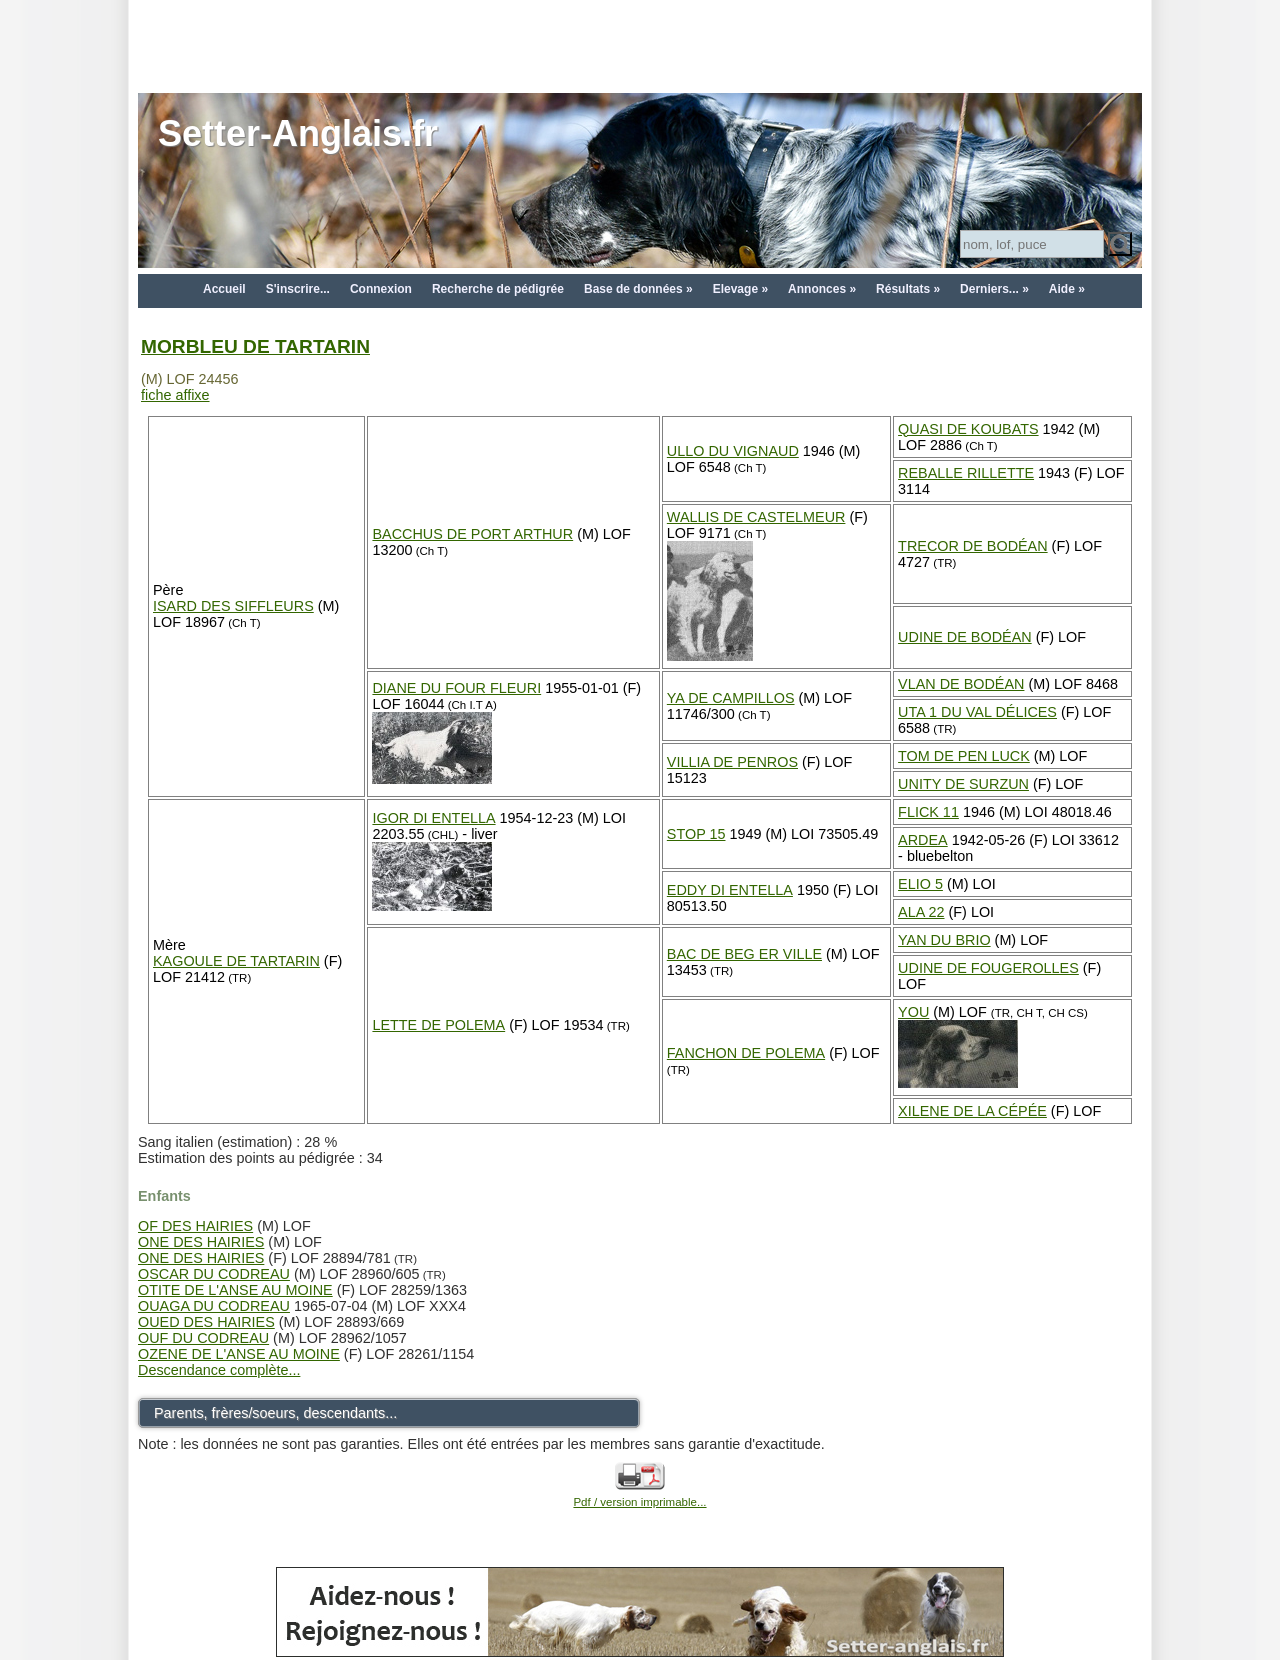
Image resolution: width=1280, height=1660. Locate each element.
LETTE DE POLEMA (438, 1025)
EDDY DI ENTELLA (730, 890)
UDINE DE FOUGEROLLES (988, 968)
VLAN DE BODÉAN (961, 684)
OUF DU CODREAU (203, 1338)
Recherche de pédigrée (498, 289)
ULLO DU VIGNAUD (733, 451)
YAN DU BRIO (944, 940)
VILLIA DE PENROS (732, 762)
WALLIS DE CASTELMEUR (756, 517)
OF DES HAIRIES (195, 1226)
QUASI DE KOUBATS (968, 429)
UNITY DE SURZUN (963, 784)
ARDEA (923, 840)
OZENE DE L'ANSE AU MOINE (239, 1354)
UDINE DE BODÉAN (965, 637)
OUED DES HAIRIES (206, 1322)
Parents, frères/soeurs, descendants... (275, 1413)
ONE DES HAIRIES (201, 1242)
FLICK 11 (928, 812)
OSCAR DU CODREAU (214, 1274)
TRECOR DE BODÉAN (973, 546)
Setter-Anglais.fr (298, 133)
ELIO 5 (920, 884)
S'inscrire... (298, 289)
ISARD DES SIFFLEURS (233, 606)
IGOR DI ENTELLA (433, 818)
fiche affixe (175, 395)
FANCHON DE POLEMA (746, 1053)
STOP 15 (696, 834)
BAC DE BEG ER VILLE (744, 954)
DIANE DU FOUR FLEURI (456, 688)
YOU (913, 1012)
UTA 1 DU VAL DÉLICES (977, 712)
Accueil (224, 289)
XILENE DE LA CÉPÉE (972, 1111)
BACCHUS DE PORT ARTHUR (472, 534)
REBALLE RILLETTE (966, 473)
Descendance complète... (219, 1370)
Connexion (381, 289)
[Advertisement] (640, 45)
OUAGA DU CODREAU (214, 1306)
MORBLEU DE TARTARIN (255, 346)
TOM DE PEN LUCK (964, 756)
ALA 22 (921, 912)
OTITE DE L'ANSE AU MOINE (235, 1290)
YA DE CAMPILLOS (731, 698)
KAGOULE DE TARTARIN (236, 961)
